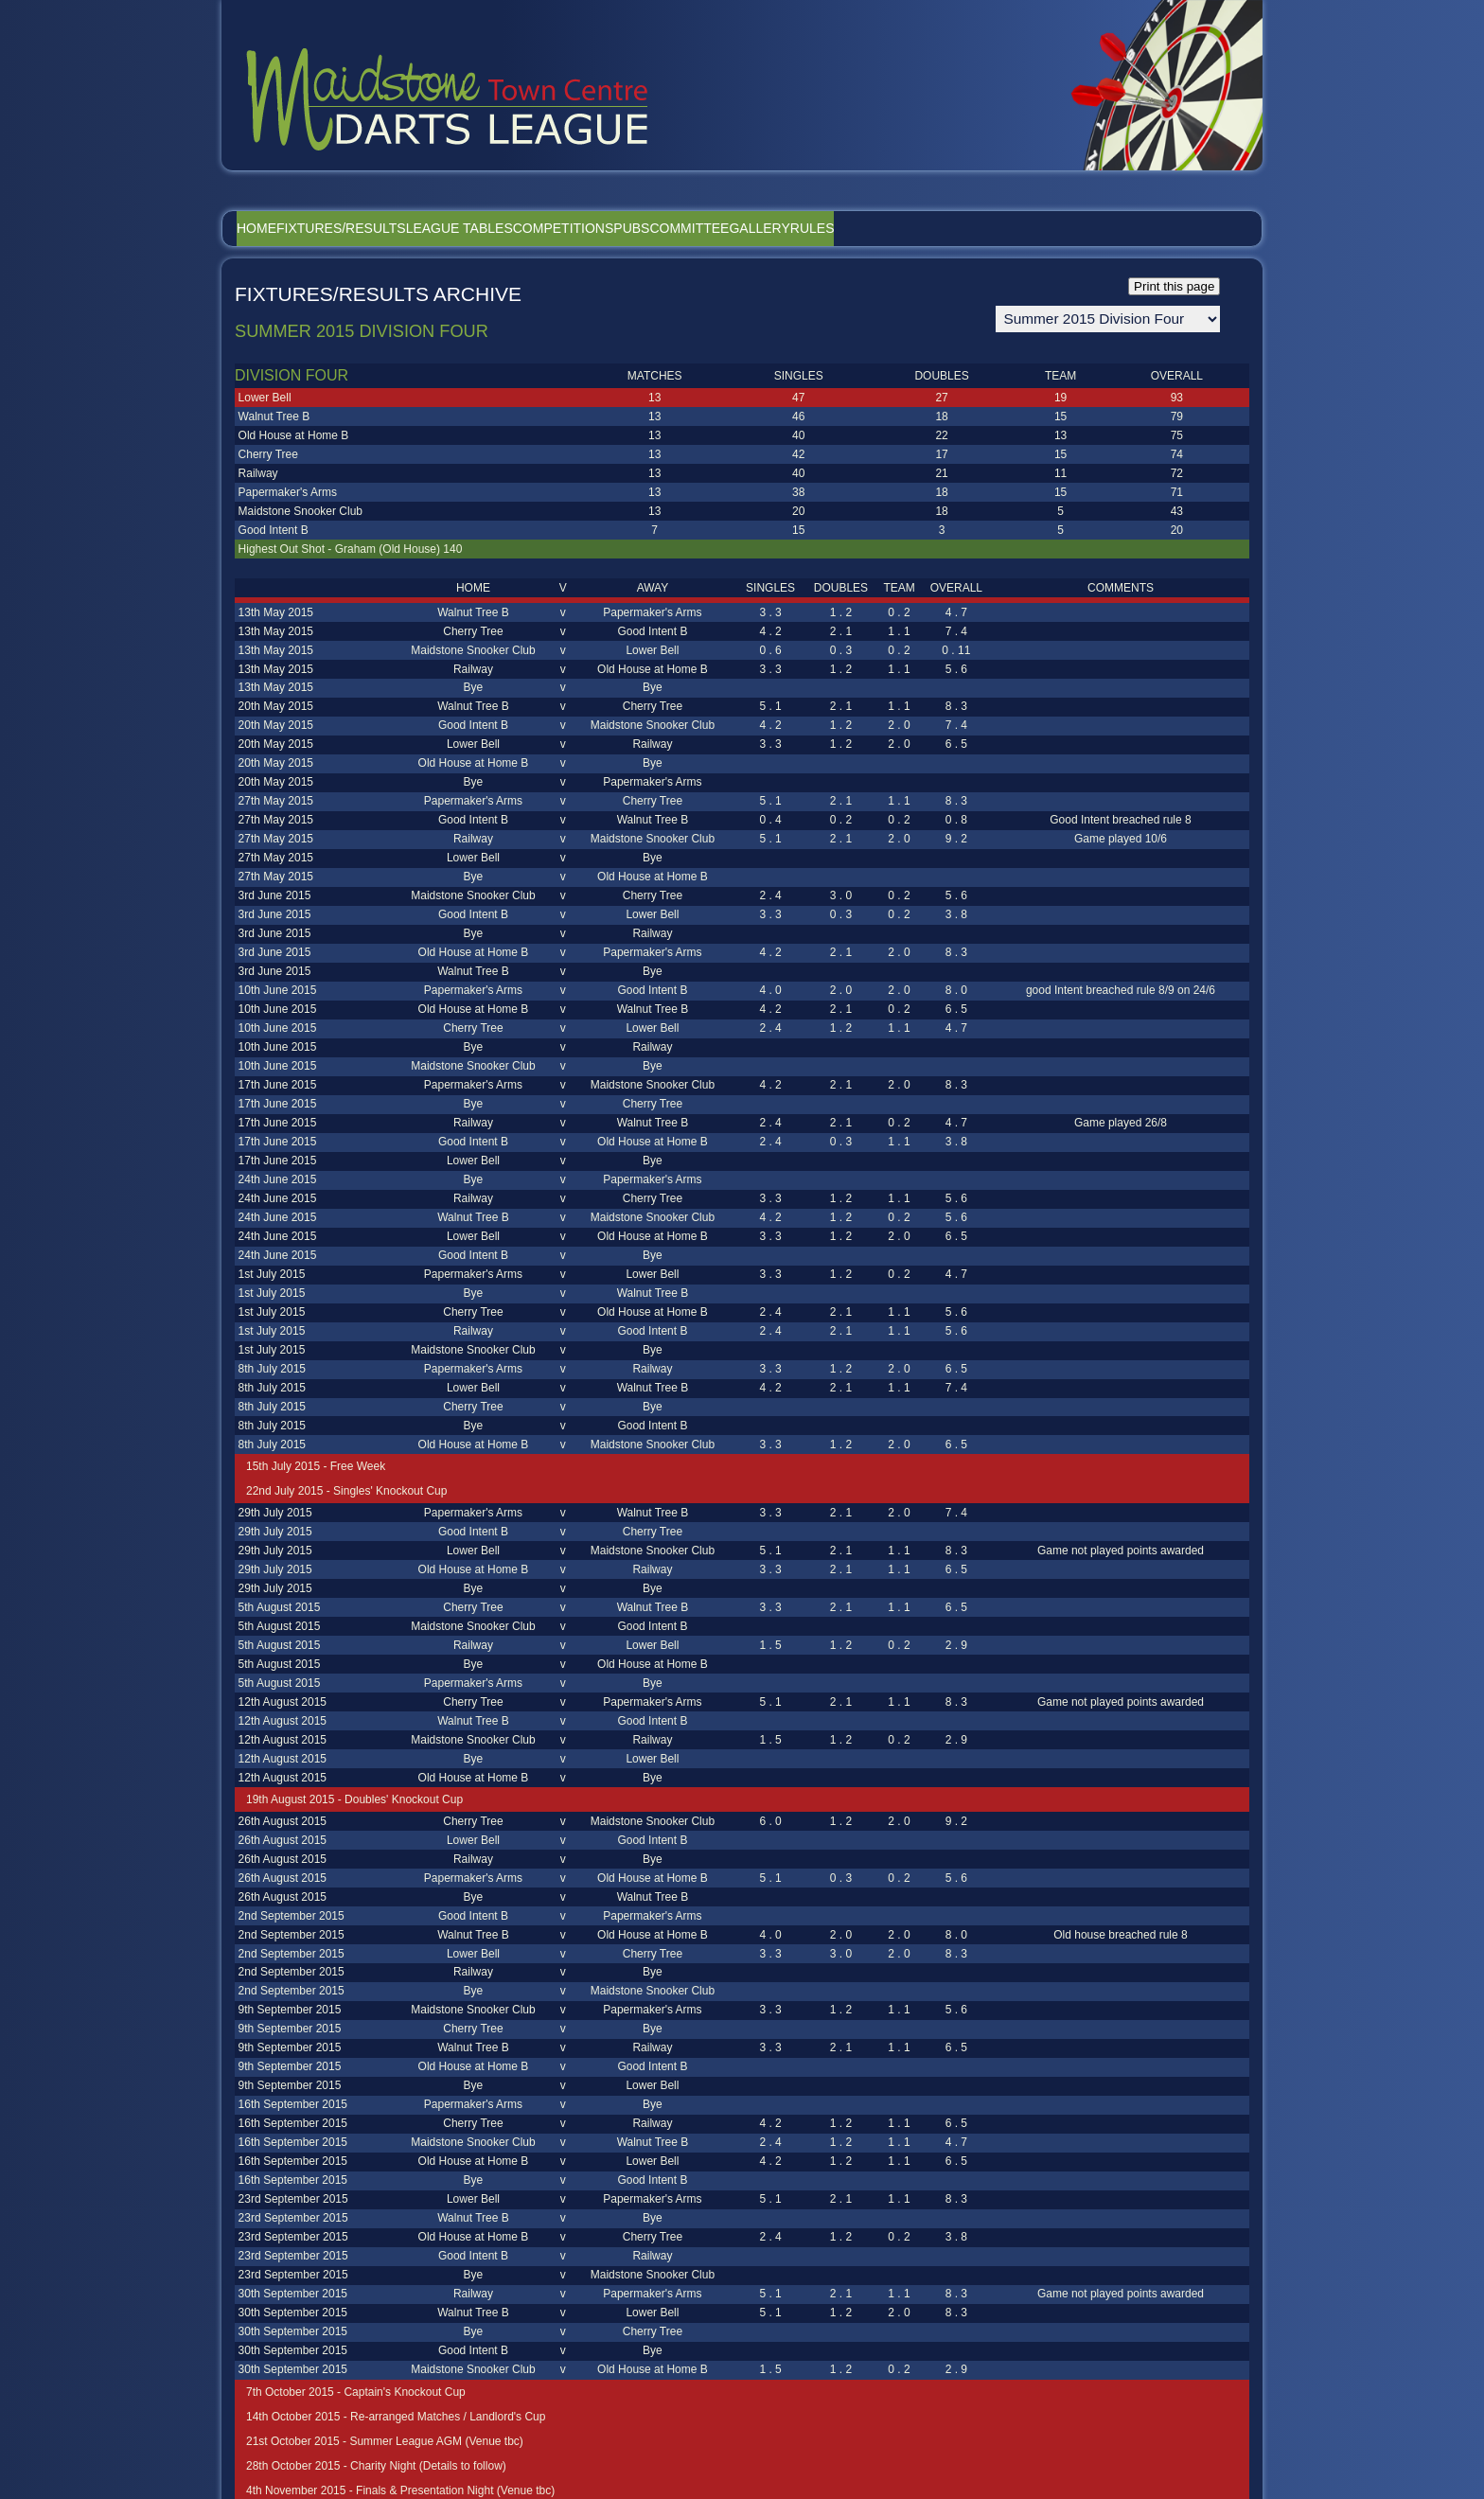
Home (271, 228)
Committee (840, 228)
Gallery (938, 228)
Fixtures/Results (383, 228)
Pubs (755, 228)
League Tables (528, 228)
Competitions (660, 228)
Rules (1019, 228)
